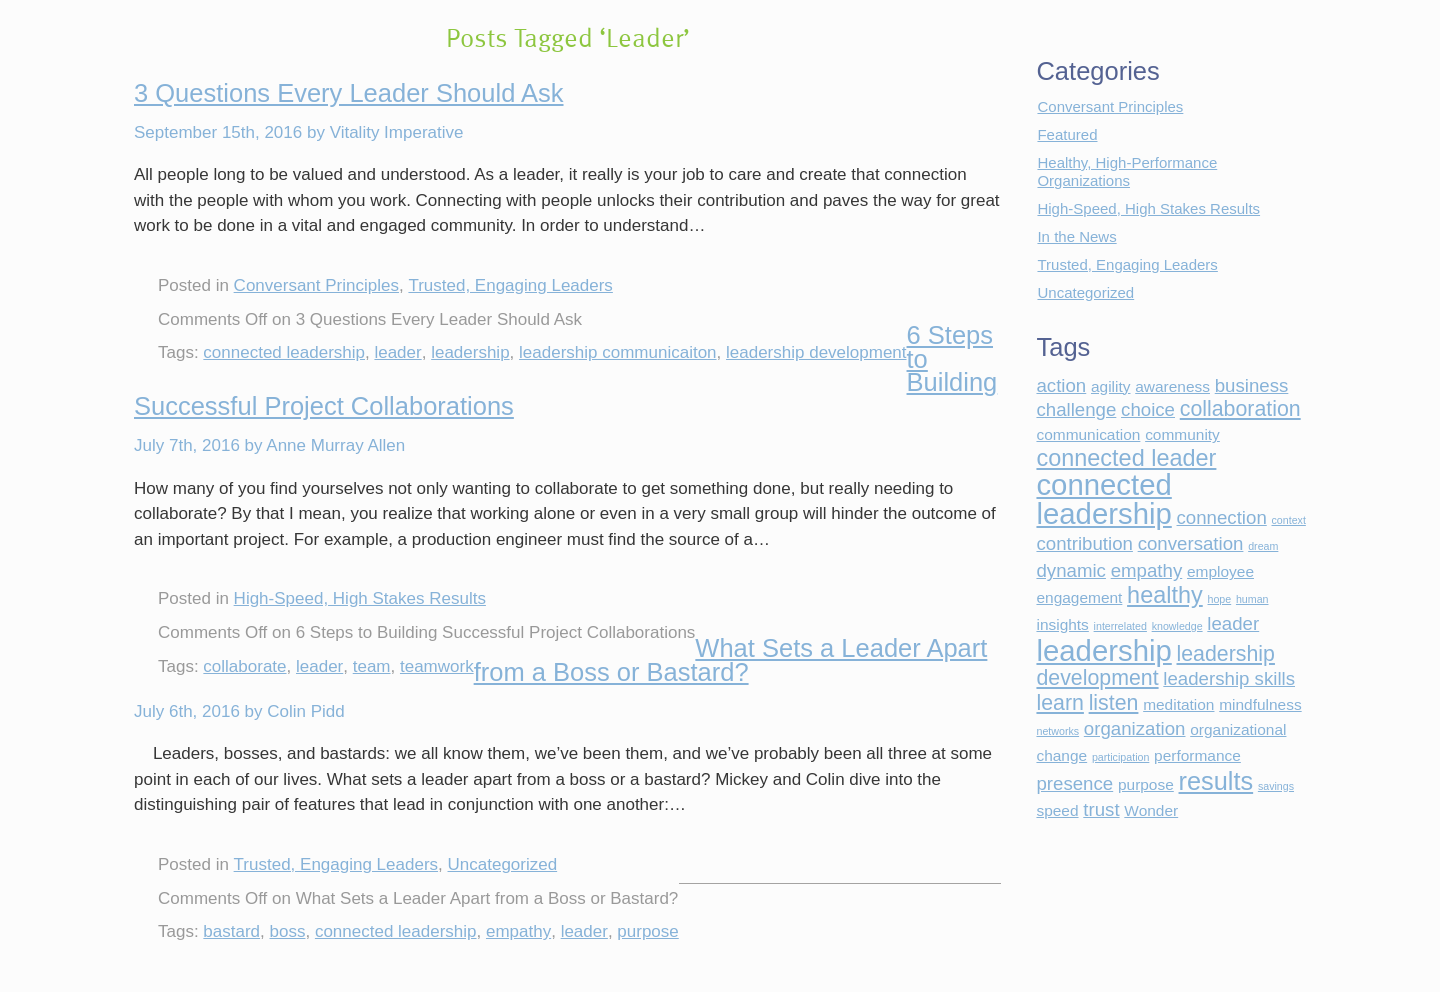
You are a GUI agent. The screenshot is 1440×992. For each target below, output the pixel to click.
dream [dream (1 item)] (1263, 546)
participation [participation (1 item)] (1120, 757)
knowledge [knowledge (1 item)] (1177, 626)
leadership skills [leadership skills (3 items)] (1229, 678)
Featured (1067, 134)
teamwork (437, 666)
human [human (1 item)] (1252, 599)
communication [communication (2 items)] (1088, 434)
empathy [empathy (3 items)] (1147, 570)
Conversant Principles (316, 285)
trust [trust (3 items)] (1101, 809)
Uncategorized (503, 864)
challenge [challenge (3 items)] (1076, 409)
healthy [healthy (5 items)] (1165, 595)
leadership (470, 352)
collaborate (244, 666)
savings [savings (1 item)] (1276, 786)
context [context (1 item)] (1289, 520)
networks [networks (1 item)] (1057, 731)
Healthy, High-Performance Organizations (1127, 171)
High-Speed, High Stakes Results (360, 598)
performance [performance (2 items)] (1197, 755)
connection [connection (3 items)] (1222, 517)
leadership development (816, 352)
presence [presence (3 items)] (1074, 783)
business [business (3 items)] (1252, 385)
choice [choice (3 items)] (1148, 409)
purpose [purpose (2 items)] (1146, 784)
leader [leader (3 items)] (1233, 623)
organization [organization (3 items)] (1135, 728)
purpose (647, 931)
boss (288, 931)
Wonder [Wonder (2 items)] (1151, 810)
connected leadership (284, 352)
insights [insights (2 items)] (1062, 624)
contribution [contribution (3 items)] (1084, 543)
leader (397, 352)
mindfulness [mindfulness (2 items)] (1260, 704)
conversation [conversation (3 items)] (1191, 543)
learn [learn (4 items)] (1059, 703)
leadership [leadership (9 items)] (1103, 650)
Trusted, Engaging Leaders (510, 285)
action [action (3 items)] (1061, 385)
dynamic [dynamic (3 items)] (1070, 570)
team (372, 666)
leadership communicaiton (618, 352)
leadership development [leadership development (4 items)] (1155, 666)
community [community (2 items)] (1182, 434)
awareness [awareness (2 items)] (1172, 386)
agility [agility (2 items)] (1111, 386)
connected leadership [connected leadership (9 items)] (1103, 499)
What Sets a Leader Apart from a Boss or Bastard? (731, 660)
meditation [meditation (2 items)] (1178, 704)
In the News (1076, 236)
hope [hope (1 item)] (1219, 599)
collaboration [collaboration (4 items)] (1240, 409)
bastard (231, 931)
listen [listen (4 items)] (1114, 703)
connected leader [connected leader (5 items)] (1126, 458)
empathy (518, 931)
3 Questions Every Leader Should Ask (349, 93)
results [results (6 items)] (1216, 781)
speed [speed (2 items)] (1057, 810)
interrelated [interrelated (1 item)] (1120, 626)
